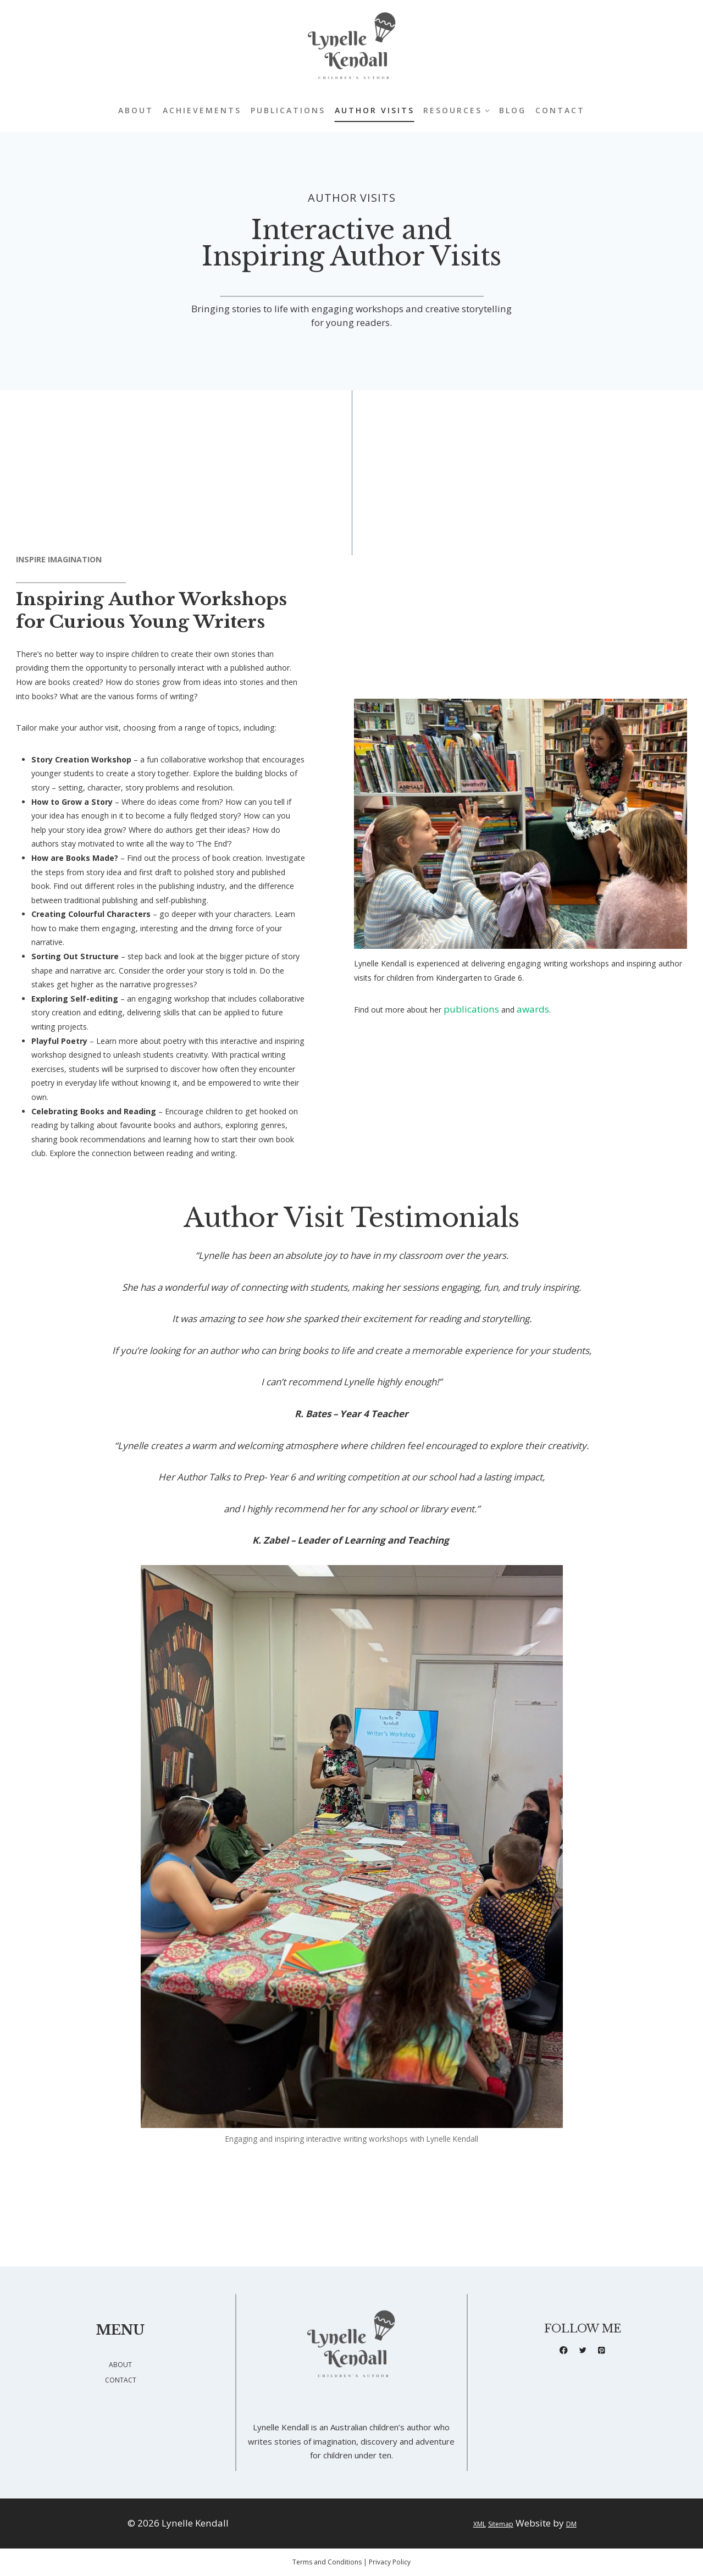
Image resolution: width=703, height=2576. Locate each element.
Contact (560, 110)
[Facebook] (561, 2352)
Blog (512, 110)
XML (471, 2524)
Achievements (202, 110)
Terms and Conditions (327, 2562)
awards (555, 1069)
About (135, 110)
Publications (288, 110)
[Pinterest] (604, 2352)
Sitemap (501, 2524)
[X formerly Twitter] (582, 2352)
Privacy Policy (390, 2562)
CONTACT (120, 2379)
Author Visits (374, 110)
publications (490, 1069)
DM (580, 2524)
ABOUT (120, 2364)
